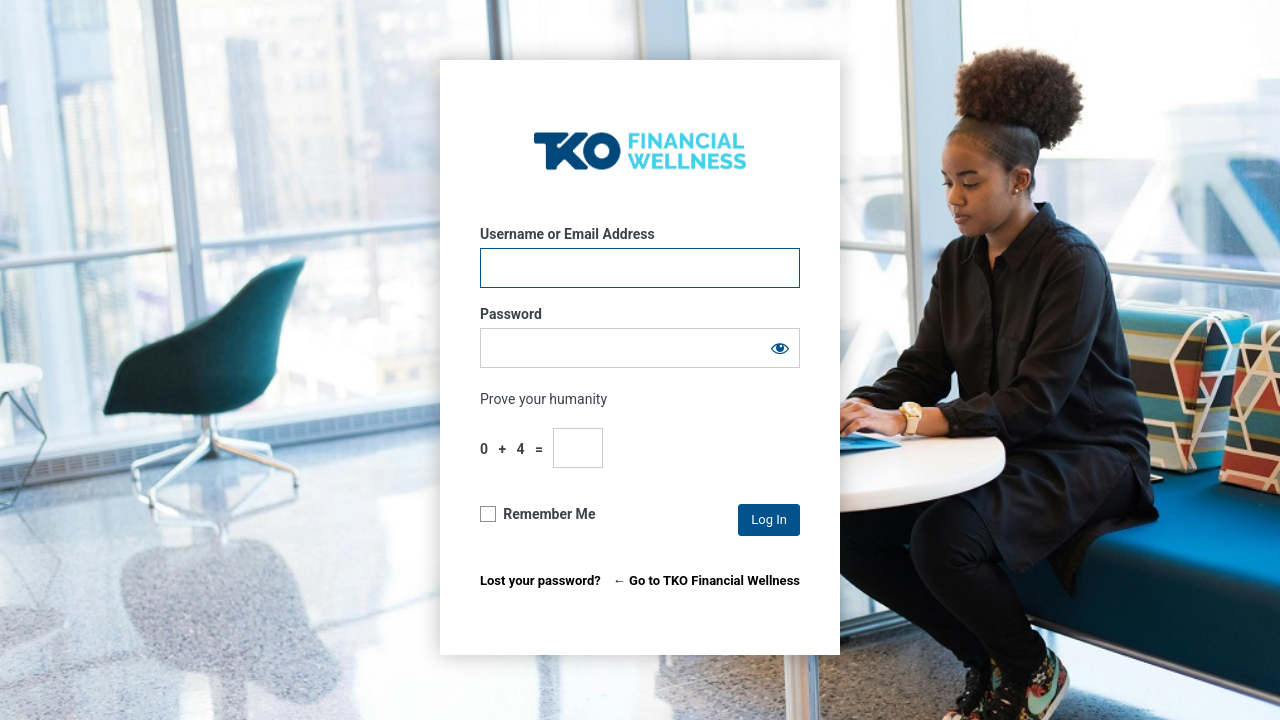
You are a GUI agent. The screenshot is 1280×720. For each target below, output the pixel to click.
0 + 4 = (515, 449)
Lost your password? (540, 580)
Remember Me (549, 514)
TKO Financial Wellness (640, 150)
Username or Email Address (567, 234)
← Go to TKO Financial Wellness (706, 580)
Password (511, 314)
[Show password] (780, 348)
